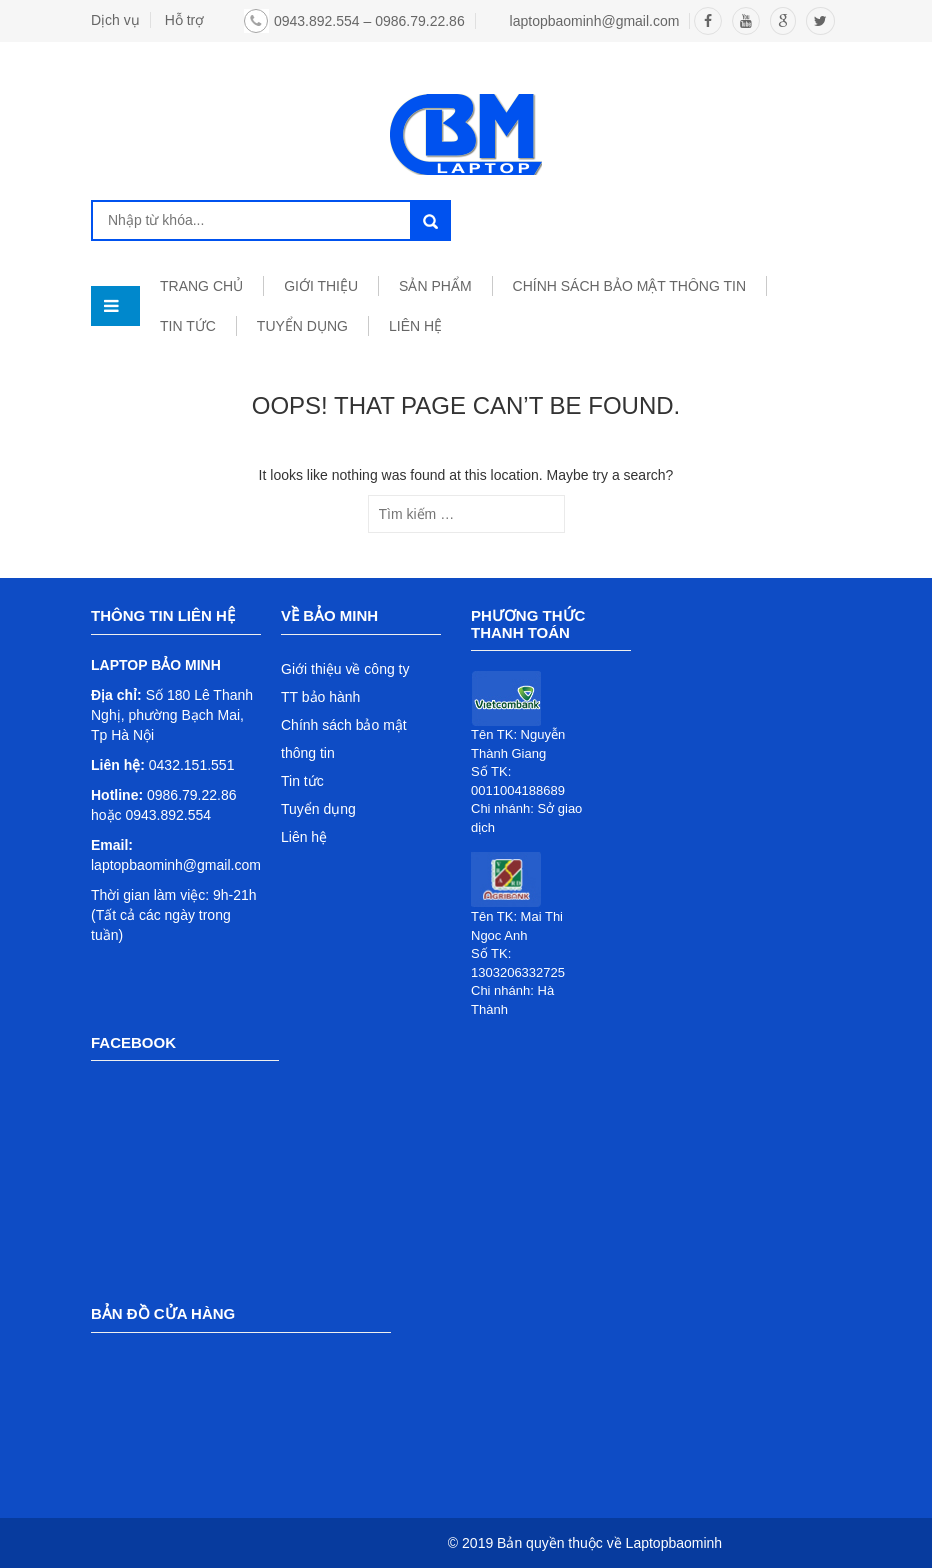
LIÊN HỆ (415, 326)
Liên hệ (304, 837)
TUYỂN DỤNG (302, 326)
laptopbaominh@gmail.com (595, 21)
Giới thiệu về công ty (345, 669)
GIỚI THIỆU (321, 286)
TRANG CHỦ (201, 286)
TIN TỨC (188, 326)
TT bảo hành (320, 697)
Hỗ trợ (185, 20)
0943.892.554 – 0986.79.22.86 (369, 21)
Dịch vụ (115, 20)
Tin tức (302, 781)
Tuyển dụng (318, 809)
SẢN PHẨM (435, 286)
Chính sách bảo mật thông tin (629, 286)
